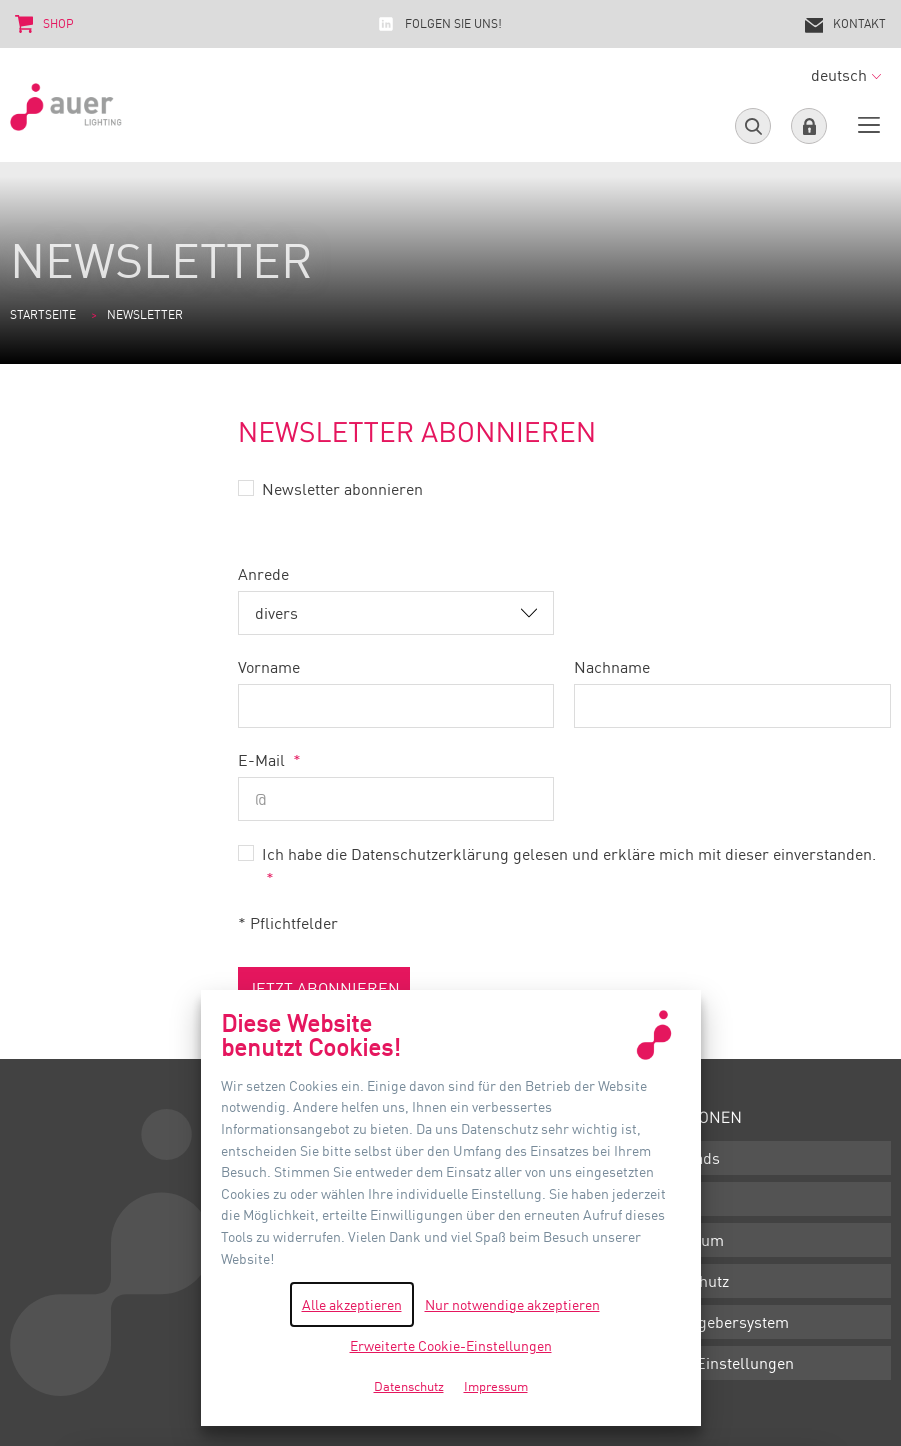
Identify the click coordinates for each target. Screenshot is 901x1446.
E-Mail (263, 760)
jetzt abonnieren (324, 988)
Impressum (683, 1240)
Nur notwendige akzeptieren (512, 1304)
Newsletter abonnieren (342, 489)
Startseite (43, 314)
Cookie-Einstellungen (718, 1363)
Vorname (269, 667)
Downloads (681, 1158)
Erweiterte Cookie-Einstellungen (451, 1345)
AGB (657, 1199)
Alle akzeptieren (352, 1304)
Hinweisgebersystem (715, 1322)
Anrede (263, 574)
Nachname (612, 667)
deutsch (846, 75)
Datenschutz (685, 1281)
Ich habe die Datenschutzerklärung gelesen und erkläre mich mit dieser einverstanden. (569, 854)
